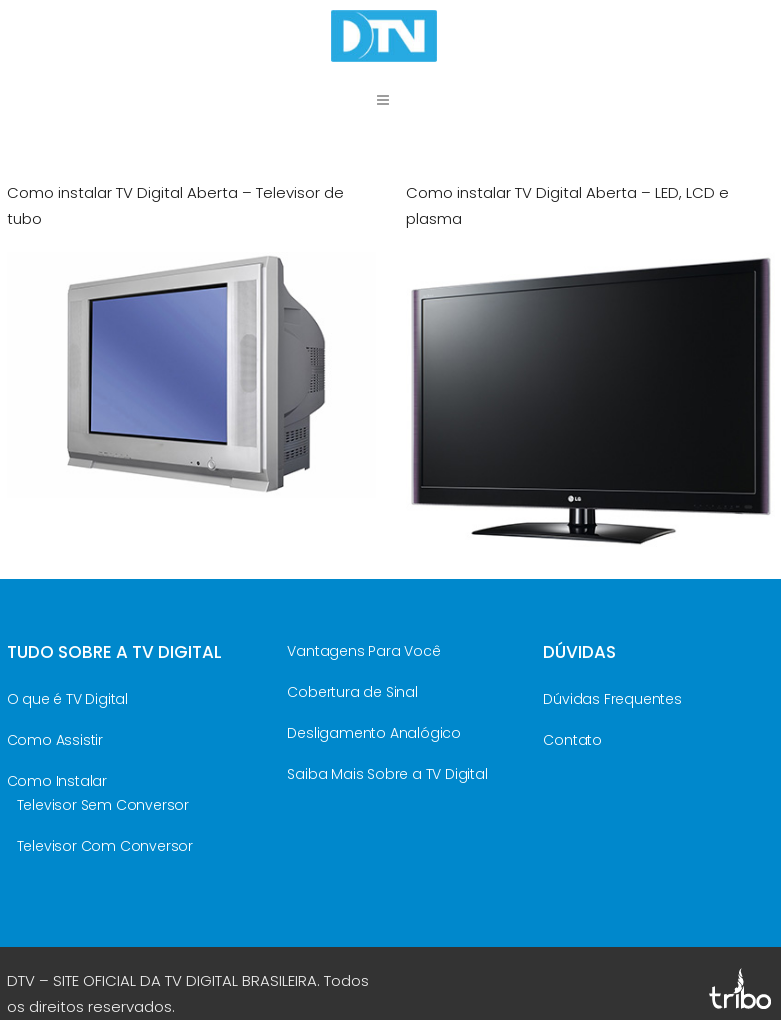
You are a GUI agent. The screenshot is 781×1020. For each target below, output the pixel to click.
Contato (572, 740)
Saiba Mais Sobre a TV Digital (387, 774)
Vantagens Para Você (363, 651)
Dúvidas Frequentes (612, 699)
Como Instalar (57, 781)
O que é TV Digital (67, 699)
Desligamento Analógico (374, 733)
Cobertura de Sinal (352, 692)
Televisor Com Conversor (105, 846)
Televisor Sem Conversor (103, 805)
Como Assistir (55, 740)
